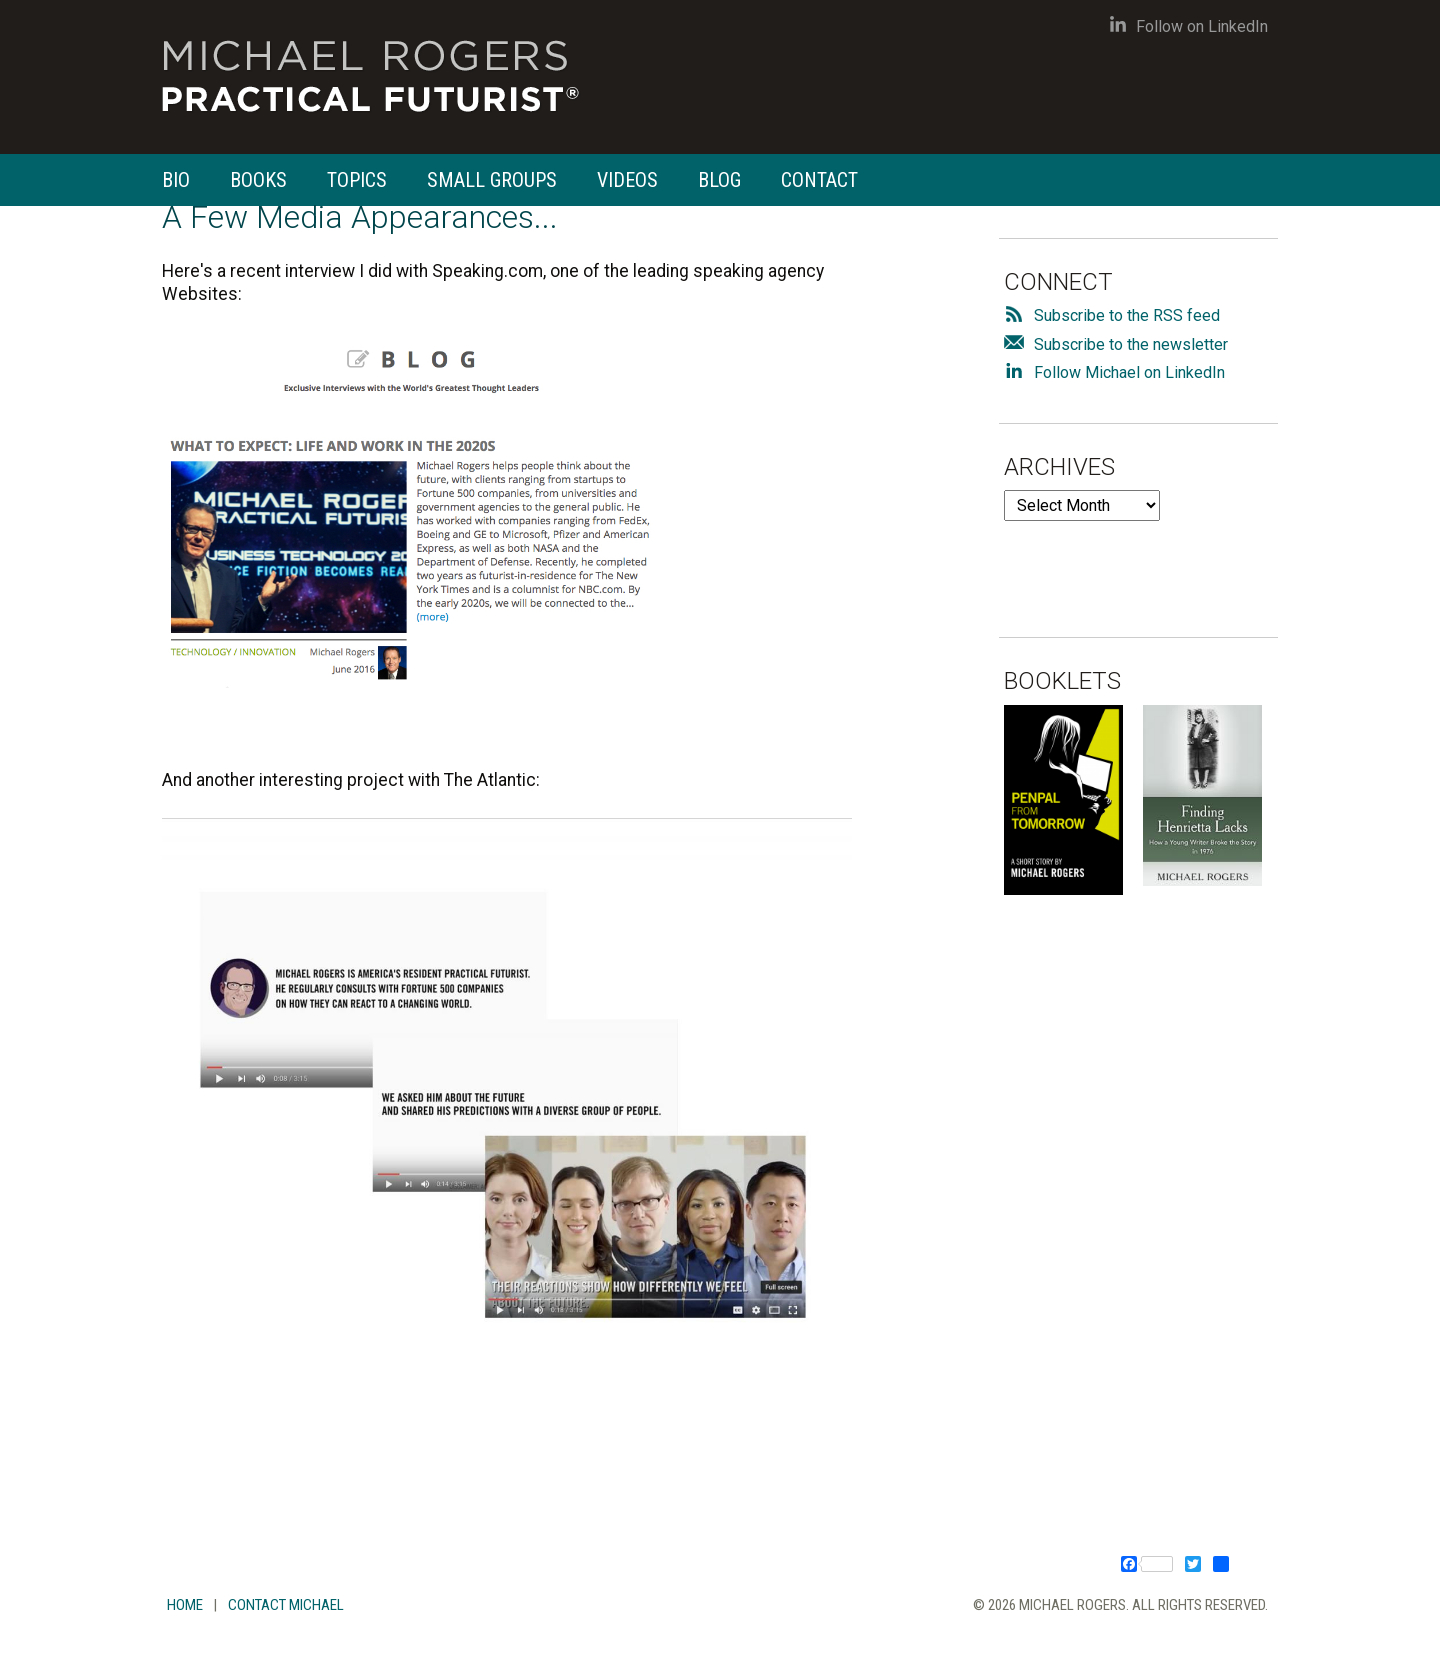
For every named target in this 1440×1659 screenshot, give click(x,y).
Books (258, 180)
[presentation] (1156, 560)
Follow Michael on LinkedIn (1129, 372)
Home (185, 1605)
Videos (627, 180)
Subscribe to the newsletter (1131, 344)
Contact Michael (286, 1605)
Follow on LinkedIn (1188, 26)
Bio (176, 180)
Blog (719, 180)
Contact (819, 180)
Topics (357, 180)
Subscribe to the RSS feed (1127, 315)
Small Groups (492, 180)
